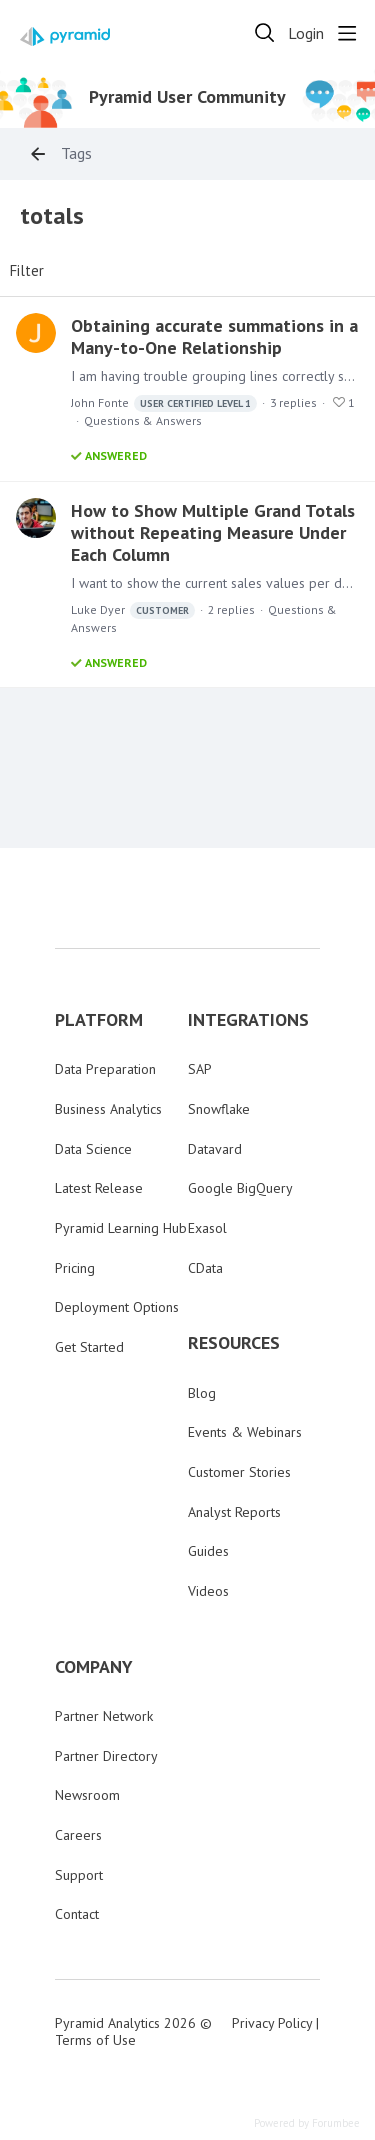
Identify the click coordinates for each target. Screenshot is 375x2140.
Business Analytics (108, 1109)
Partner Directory (106, 1756)
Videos (208, 1591)
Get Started (89, 1347)
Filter (27, 271)
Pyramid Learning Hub (121, 1228)
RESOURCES (234, 1343)
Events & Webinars (245, 1432)
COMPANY (94, 1667)
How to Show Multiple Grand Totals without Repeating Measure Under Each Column (213, 532)
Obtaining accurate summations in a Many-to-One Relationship (214, 336)
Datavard (215, 1149)
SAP (200, 1069)
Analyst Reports (234, 1512)
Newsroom (87, 1795)
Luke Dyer (133, 610)
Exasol (207, 1228)
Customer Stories (239, 1472)
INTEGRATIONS (248, 1020)
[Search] (265, 33)
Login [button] (306, 33)
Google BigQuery (240, 1188)
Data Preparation (105, 1069)
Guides (208, 1551)
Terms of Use (95, 2040)
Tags (76, 153)
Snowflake (219, 1109)
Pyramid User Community (187, 97)
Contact (77, 1914)
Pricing (75, 1268)
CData (205, 1268)
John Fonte (164, 403)
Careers (78, 1835)
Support (79, 1875)
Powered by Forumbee (307, 2123)
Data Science (93, 1149)
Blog (202, 1393)
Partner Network (104, 1716)
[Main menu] (347, 33)
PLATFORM (99, 1020)
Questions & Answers (143, 420)
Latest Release (99, 1188)
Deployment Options (117, 1307)
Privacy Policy (272, 2023)
